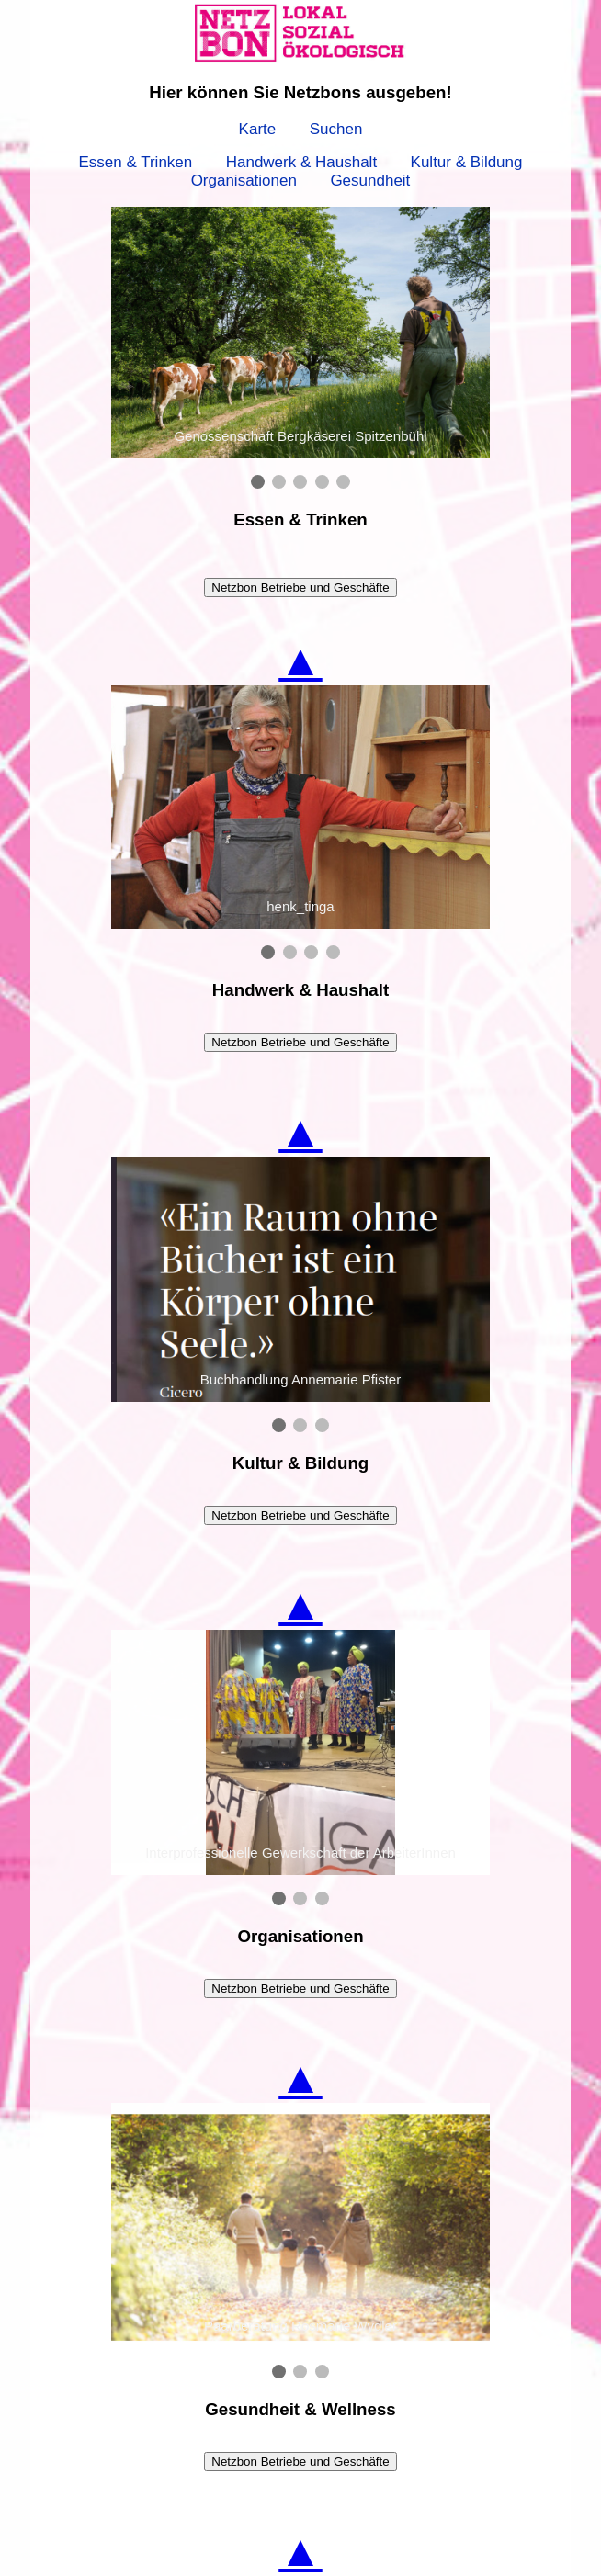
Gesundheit (370, 180)
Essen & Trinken (135, 162)
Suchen (336, 129)
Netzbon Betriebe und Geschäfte (300, 587)
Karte (258, 129)
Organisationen (244, 180)
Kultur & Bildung (467, 162)
